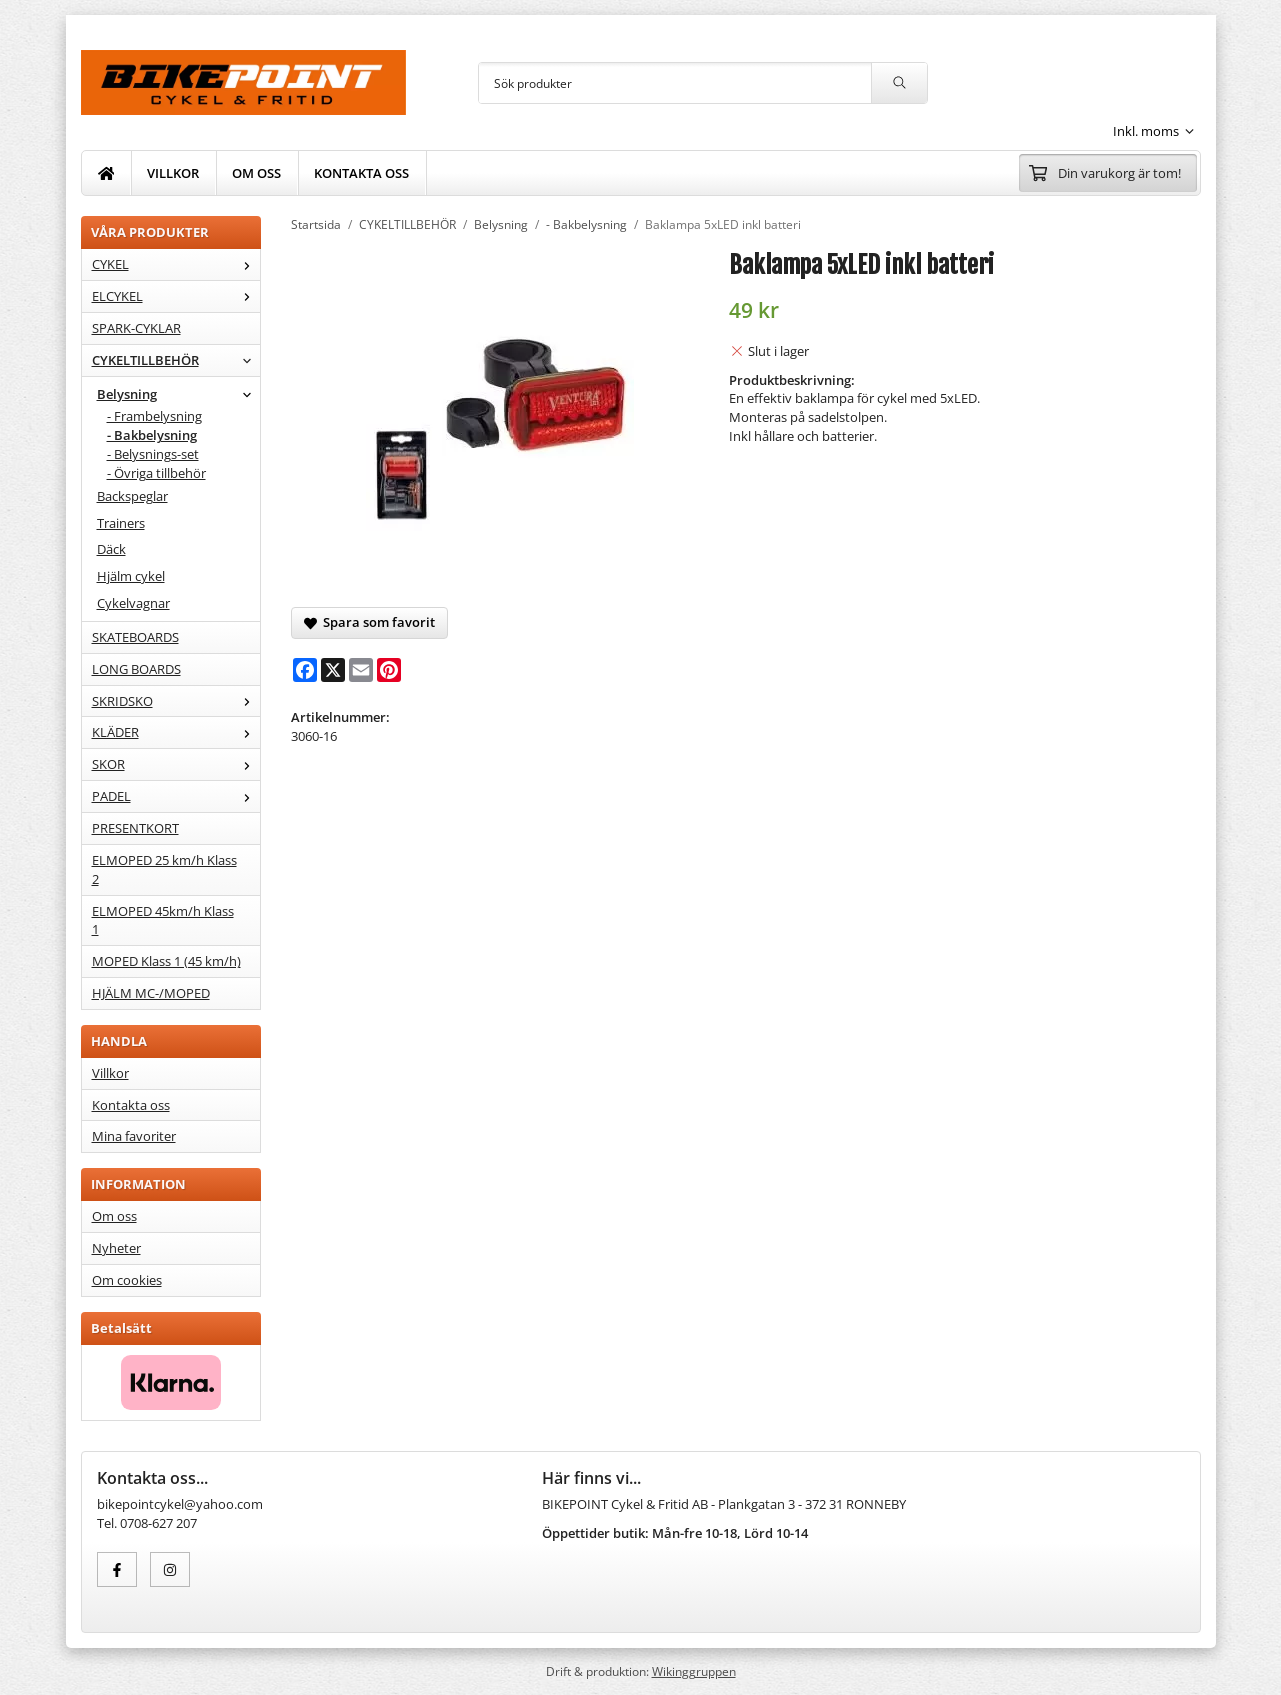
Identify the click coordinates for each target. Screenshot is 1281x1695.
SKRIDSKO (176, 701)
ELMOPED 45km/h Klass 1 (163, 920)
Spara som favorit (369, 622)
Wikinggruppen (694, 1671)
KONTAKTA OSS (361, 173)
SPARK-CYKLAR (136, 328)
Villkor (110, 1073)
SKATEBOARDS (135, 637)
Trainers (121, 523)
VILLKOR (173, 173)
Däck (111, 549)
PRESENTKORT (135, 828)
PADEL (176, 796)
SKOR (176, 764)
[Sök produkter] (675, 83)
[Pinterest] (389, 670)
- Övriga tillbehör (156, 473)
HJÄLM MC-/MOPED (151, 993)
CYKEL (176, 264)
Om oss (114, 1216)
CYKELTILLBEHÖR (176, 360)
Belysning (178, 394)
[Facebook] (305, 670)
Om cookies (127, 1280)
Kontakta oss (131, 1105)
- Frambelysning (154, 416)
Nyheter (116, 1248)
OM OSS (256, 173)
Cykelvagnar (133, 603)
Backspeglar (132, 496)
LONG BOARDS (136, 669)
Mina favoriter (134, 1136)
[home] (107, 173)
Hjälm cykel (131, 576)
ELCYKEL (176, 296)
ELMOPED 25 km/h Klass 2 (164, 869)
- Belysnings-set (153, 454)
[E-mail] (361, 670)
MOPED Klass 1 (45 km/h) (166, 961)
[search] (899, 83)
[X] (333, 670)
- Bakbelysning (152, 435)
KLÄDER (176, 732)
